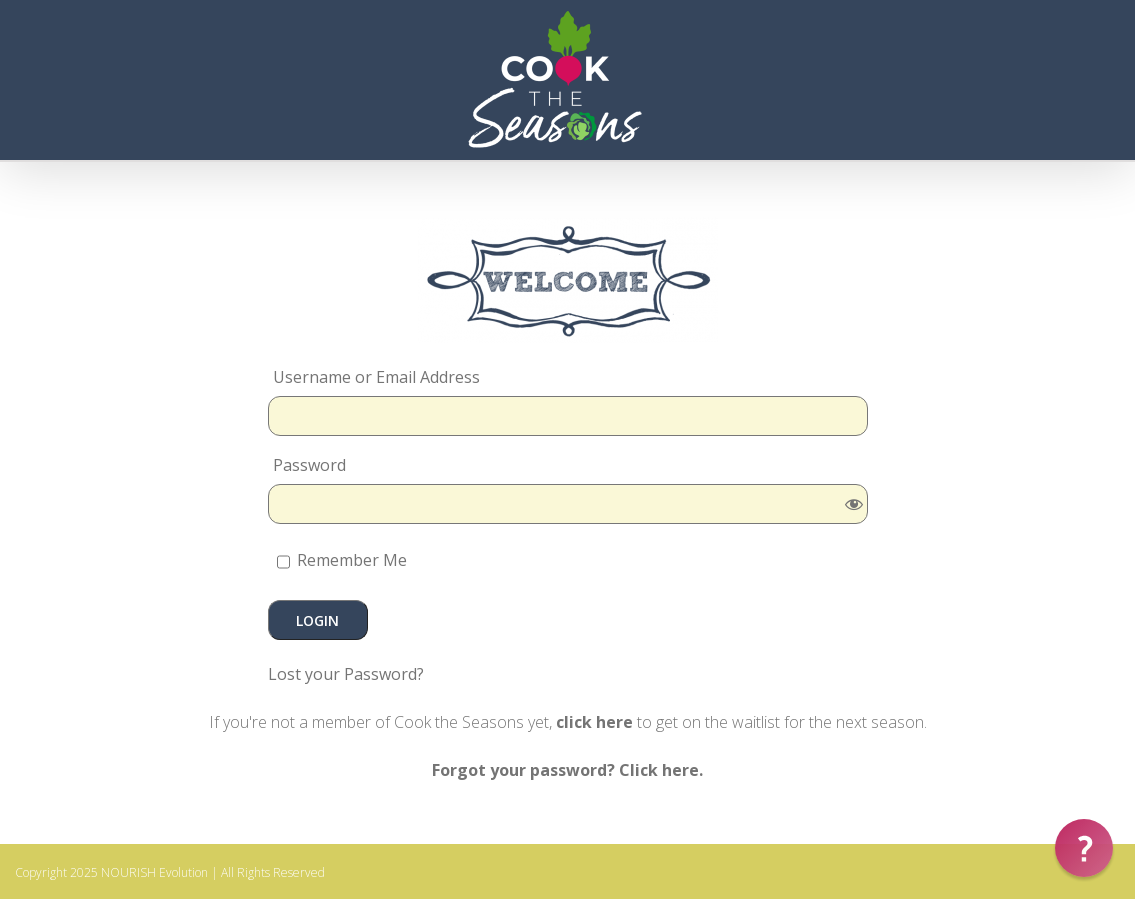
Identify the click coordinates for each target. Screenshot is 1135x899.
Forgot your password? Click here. (567, 770)
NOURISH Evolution (154, 872)
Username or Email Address (376, 377)
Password (309, 465)
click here (594, 722)
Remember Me (342, 562)
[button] (1084, 848)
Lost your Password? (346, 674)
